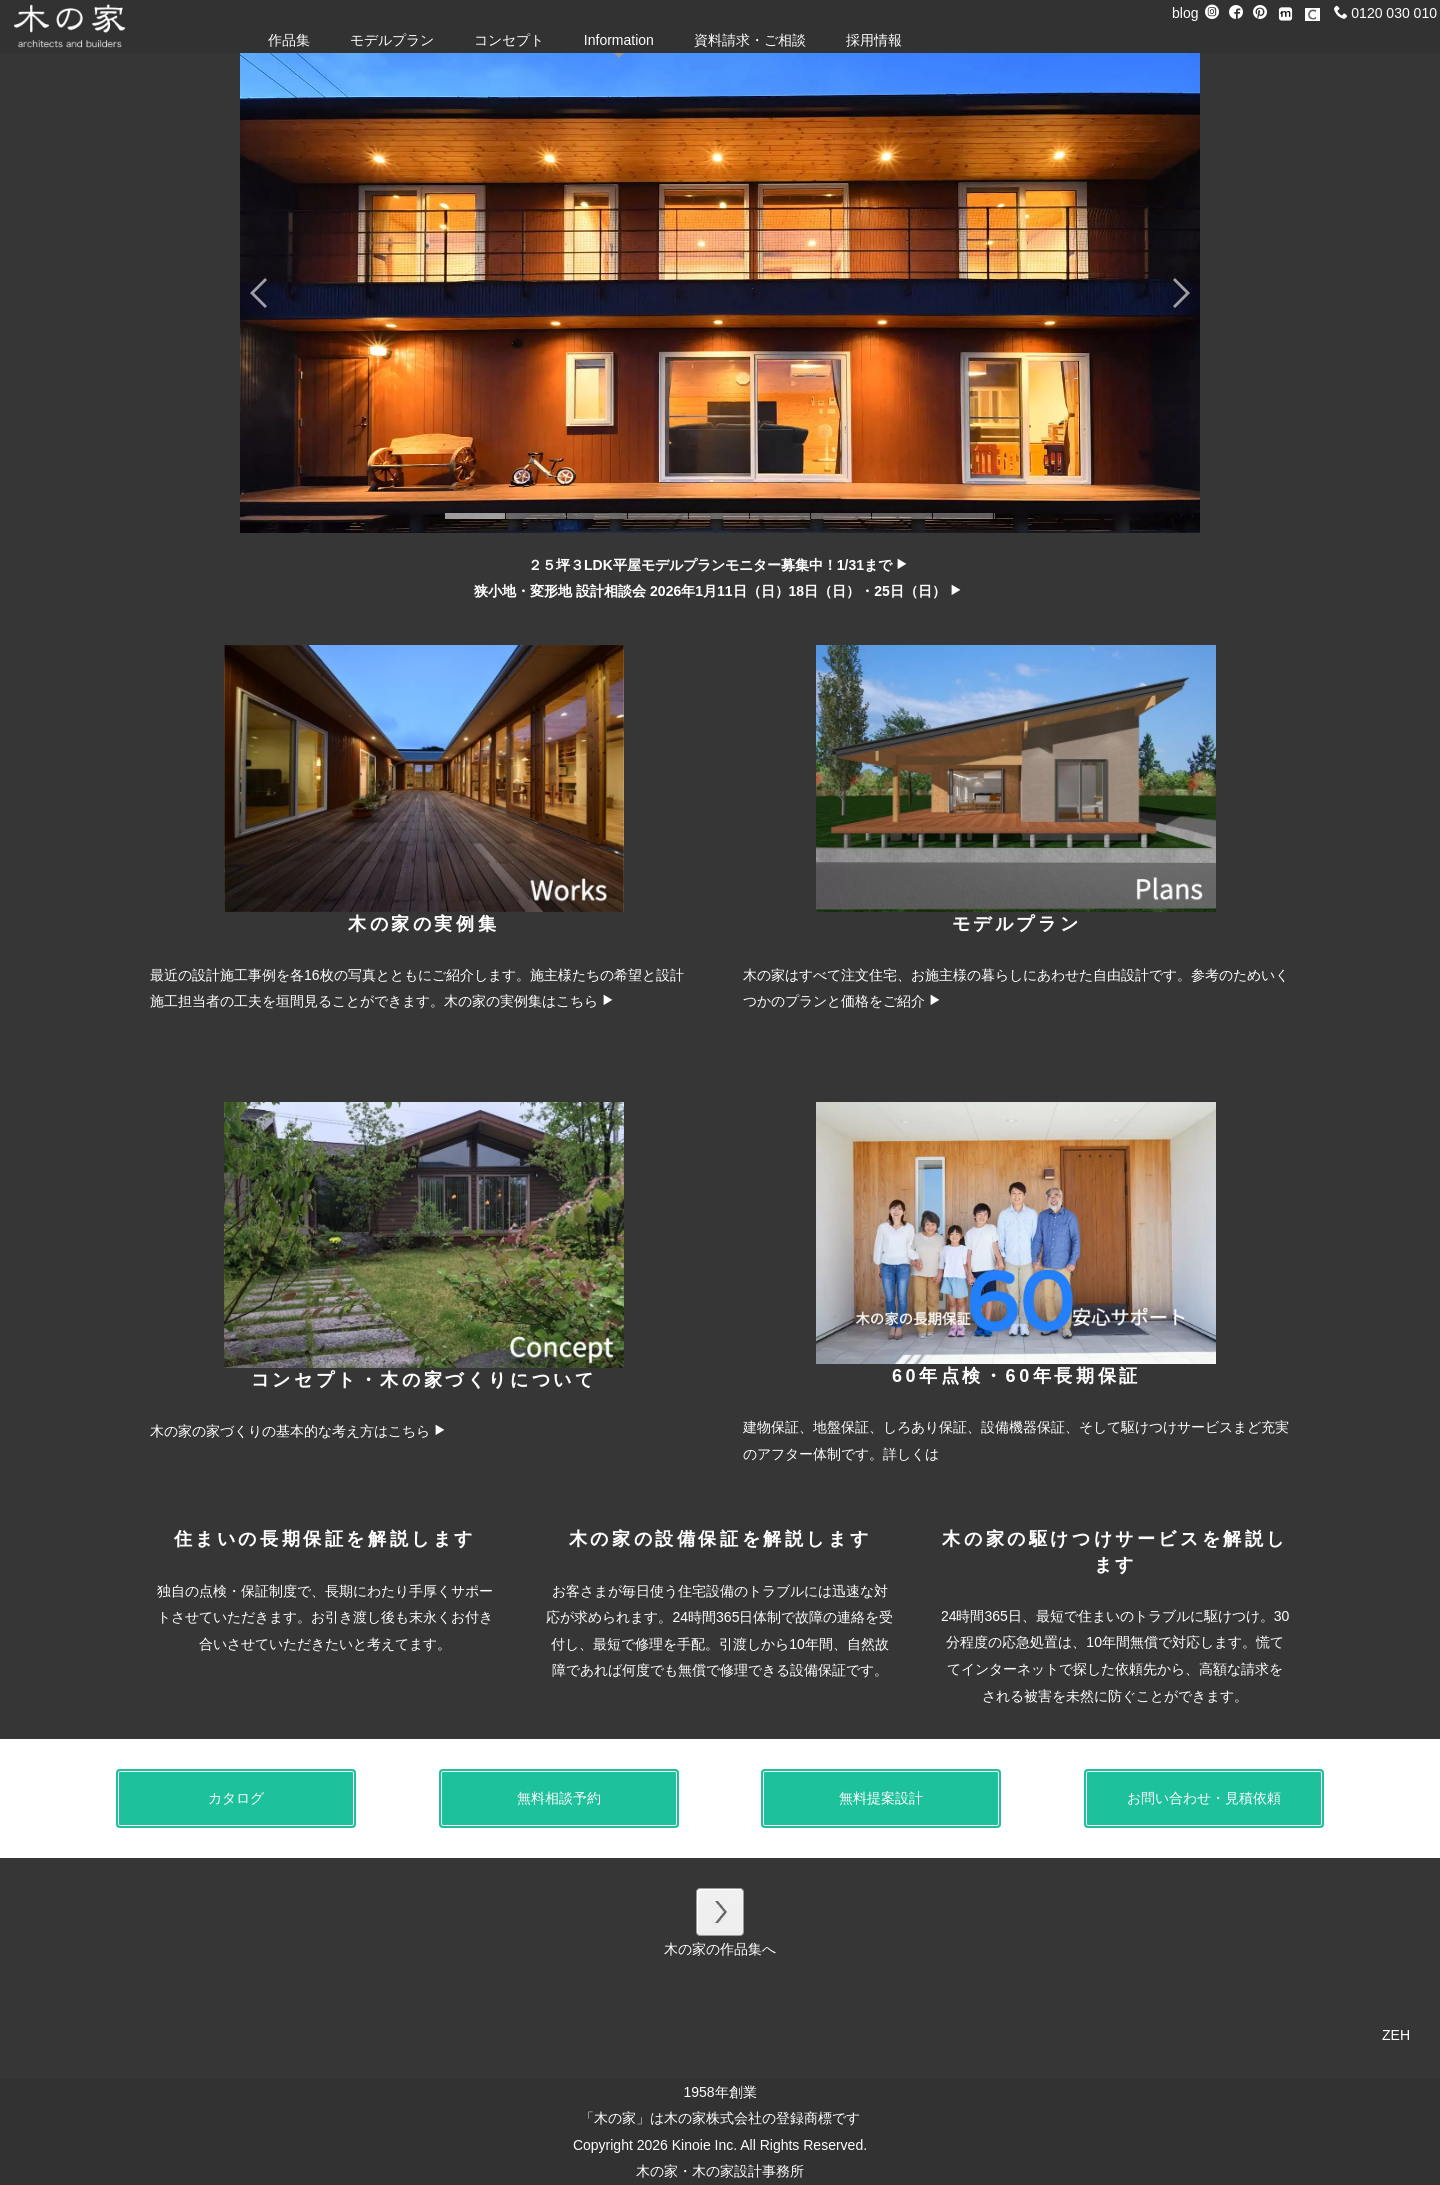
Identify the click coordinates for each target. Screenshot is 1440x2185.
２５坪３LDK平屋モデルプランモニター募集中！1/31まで (718, 565)
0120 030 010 (1385, 13)
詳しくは (911, 1454)
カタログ (236, 1798)
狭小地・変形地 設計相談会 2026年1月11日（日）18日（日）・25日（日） (718, 591)
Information (619, 40)
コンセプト (509, 40)
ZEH (1396, 2035)
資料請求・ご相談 (750, 40)
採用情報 (874, 40)
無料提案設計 (881, 1798)
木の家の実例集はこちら (529, 1001)
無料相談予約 (559, 1798)
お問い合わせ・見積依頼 (1204, 1798)
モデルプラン (392, 40)
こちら (417, 1431)
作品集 (289, 40)
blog (1185, 13)
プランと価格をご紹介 (863, 1001)
